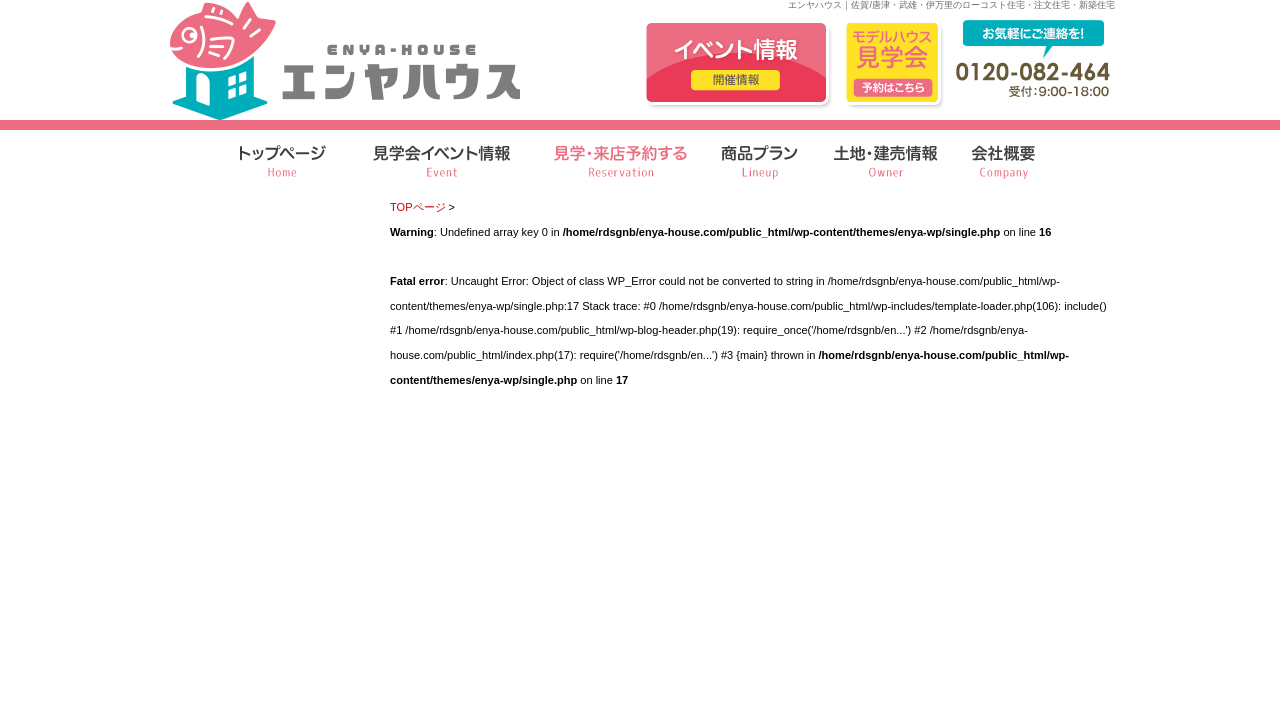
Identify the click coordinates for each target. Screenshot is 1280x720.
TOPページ (418, 207)
